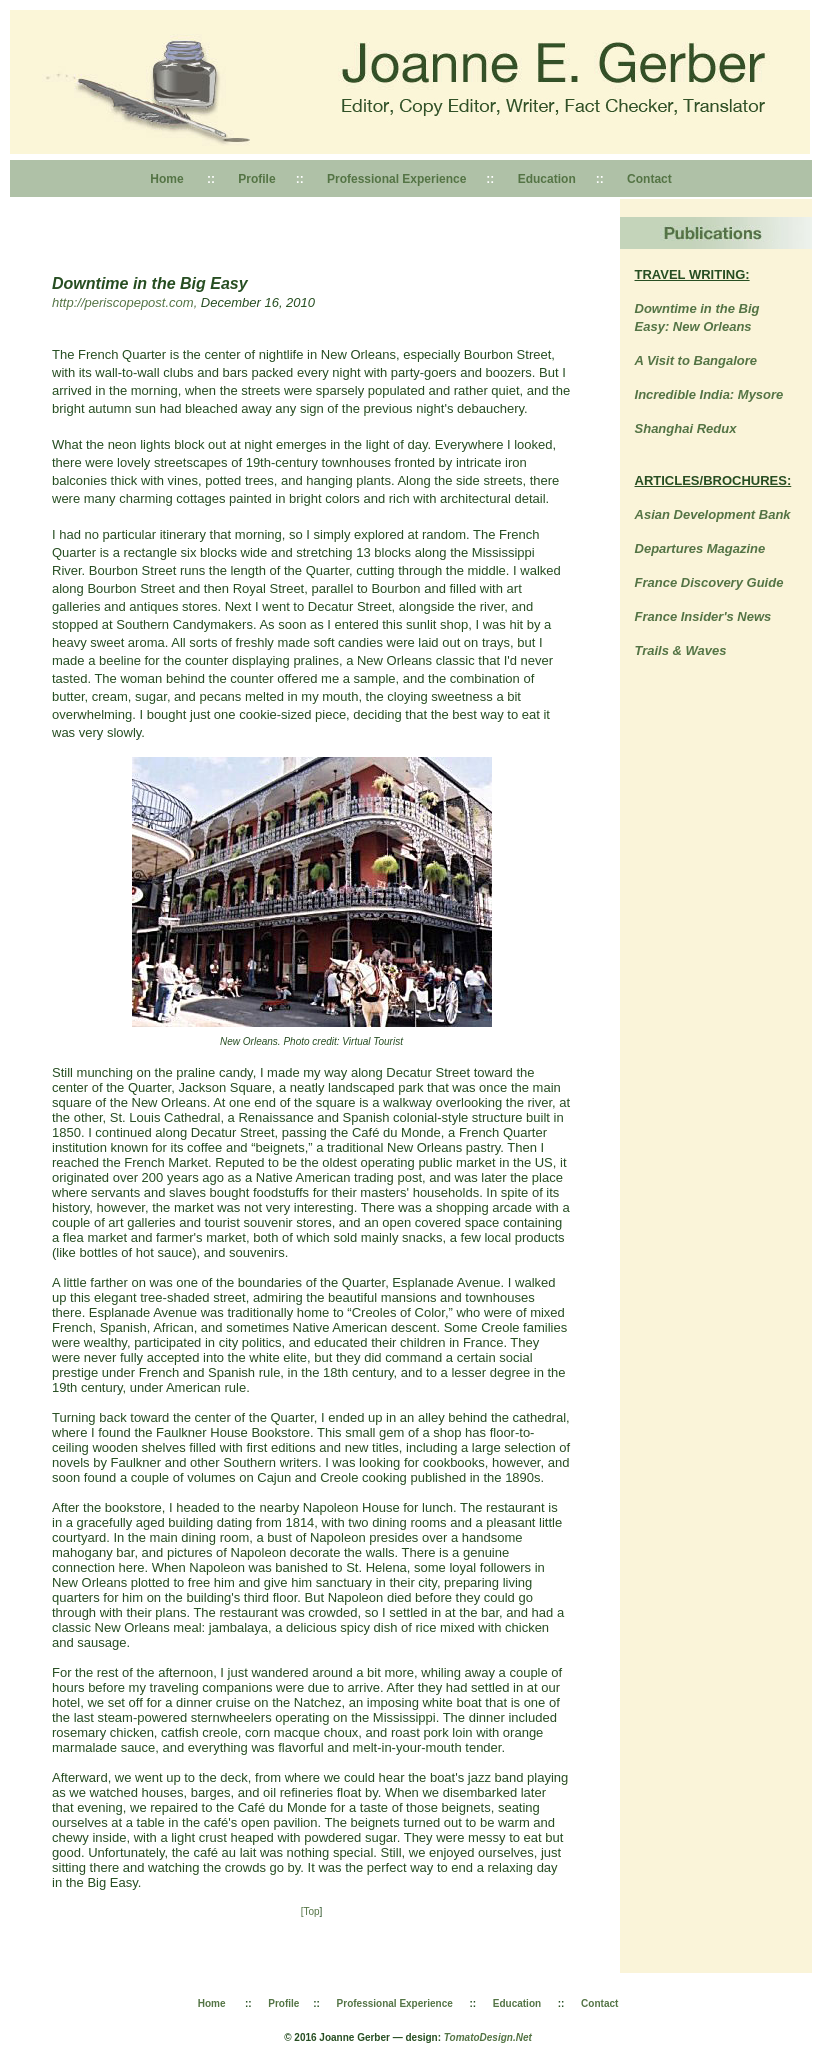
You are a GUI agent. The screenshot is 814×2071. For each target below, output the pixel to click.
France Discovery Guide (709, 582)
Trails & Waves (681, 650)
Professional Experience (395, 179)
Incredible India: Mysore (709, 394)
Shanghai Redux (686, 428)
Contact (649, 179)
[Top (310, 1911)
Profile (256, 179)
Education (547, 179)
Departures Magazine (700, 548)
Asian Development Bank (713, 514)
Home (166, 179)
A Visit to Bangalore (696, 360)
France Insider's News (703, 616)
